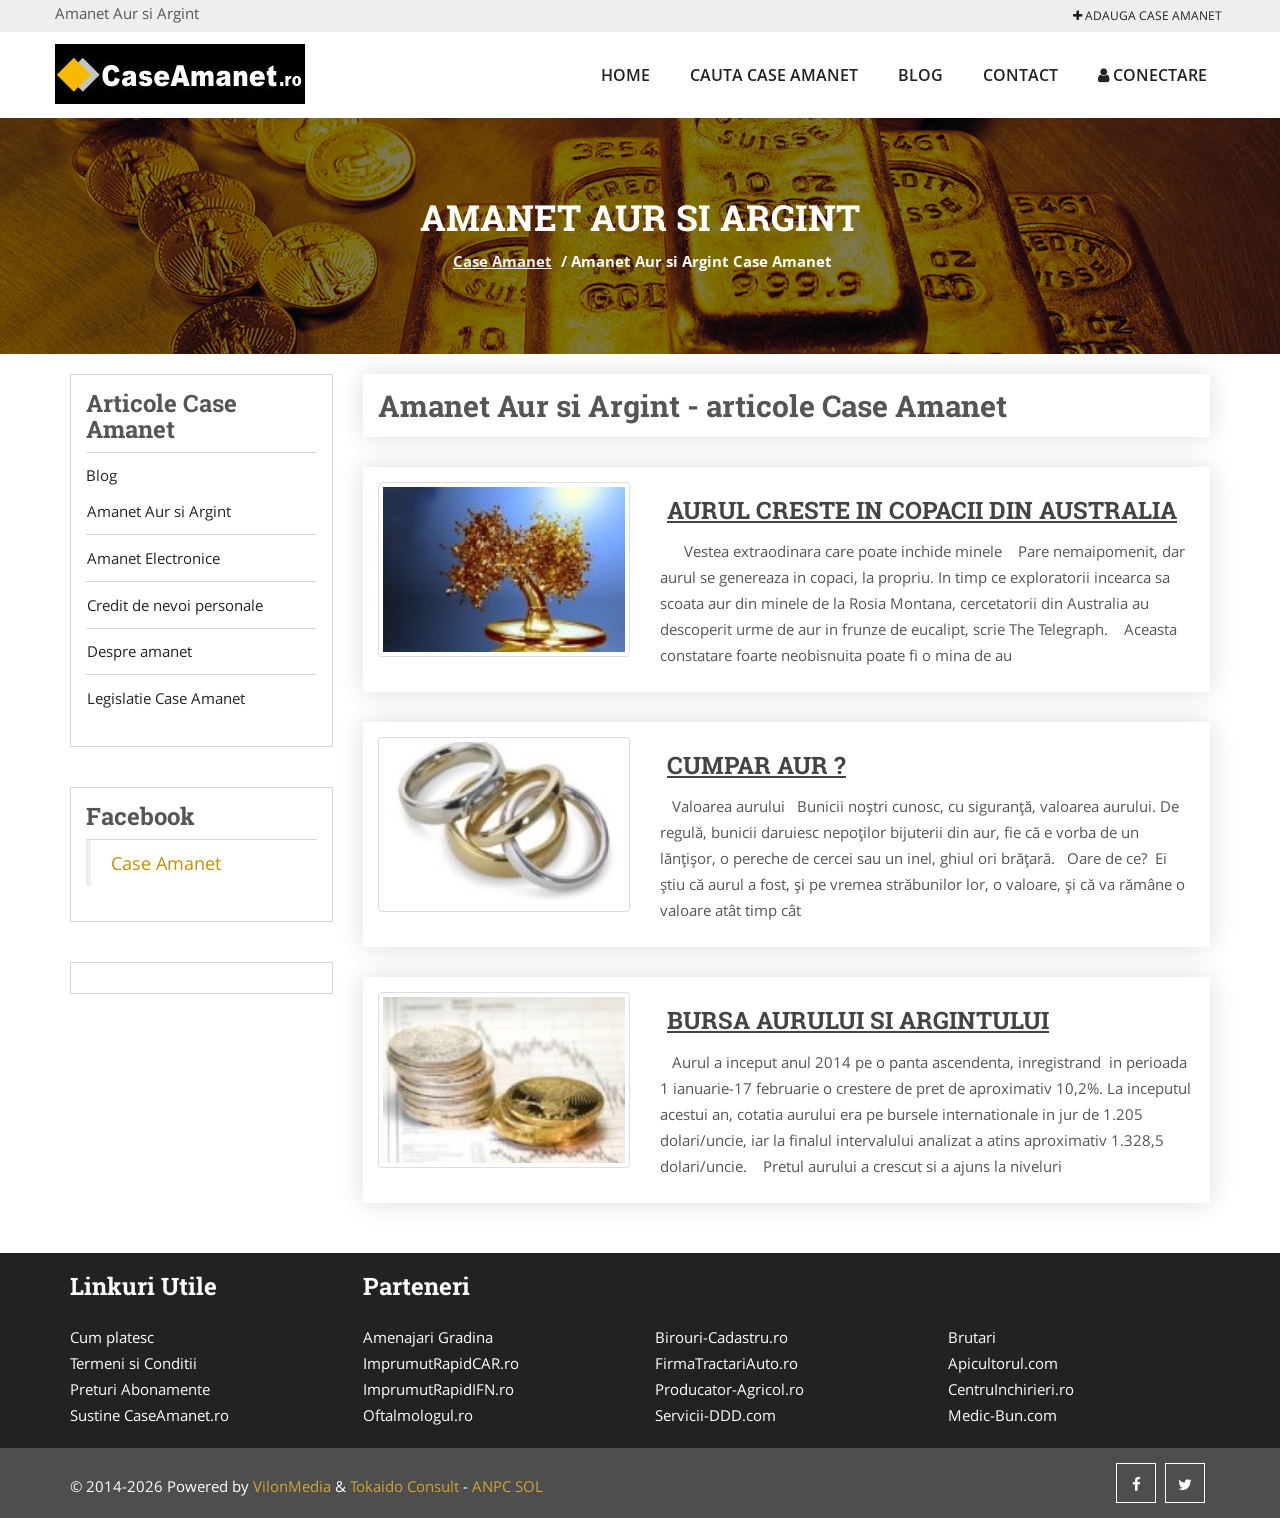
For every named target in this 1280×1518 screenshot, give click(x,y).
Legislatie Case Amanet (165, 700)
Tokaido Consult (404, 1486)
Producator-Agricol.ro (729, 1389)
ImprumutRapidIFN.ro (438, 1389)
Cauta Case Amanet (774, 75)
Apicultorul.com (1003, 1363)
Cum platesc (112, 1337)
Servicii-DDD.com (715, 1415)
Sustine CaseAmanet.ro (149, 1415)
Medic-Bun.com (1002, 1415)
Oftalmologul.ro (418, 1415)
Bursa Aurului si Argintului (858, 1020)
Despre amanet (138, 653)
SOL (529, 1486)
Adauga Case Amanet (1147, 15)
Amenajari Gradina (428, 1337)
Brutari (972, 1337)
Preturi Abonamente (140, 1389)
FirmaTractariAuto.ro (726, 1363)
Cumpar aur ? (756, 765)
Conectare (1152, 75)
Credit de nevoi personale (174, 606)
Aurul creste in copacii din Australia (922, 510)
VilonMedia (292, 1486)
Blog (920, 75)
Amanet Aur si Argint (158, 512)
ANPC (491, 1486)
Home (625, 75)
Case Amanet (502, 261)
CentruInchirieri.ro (1011, 1389)
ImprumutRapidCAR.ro (441, 1363)
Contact (1020, 75)
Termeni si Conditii (133, 1363)
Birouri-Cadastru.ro (721, 1337)
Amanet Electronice (152, 559)
